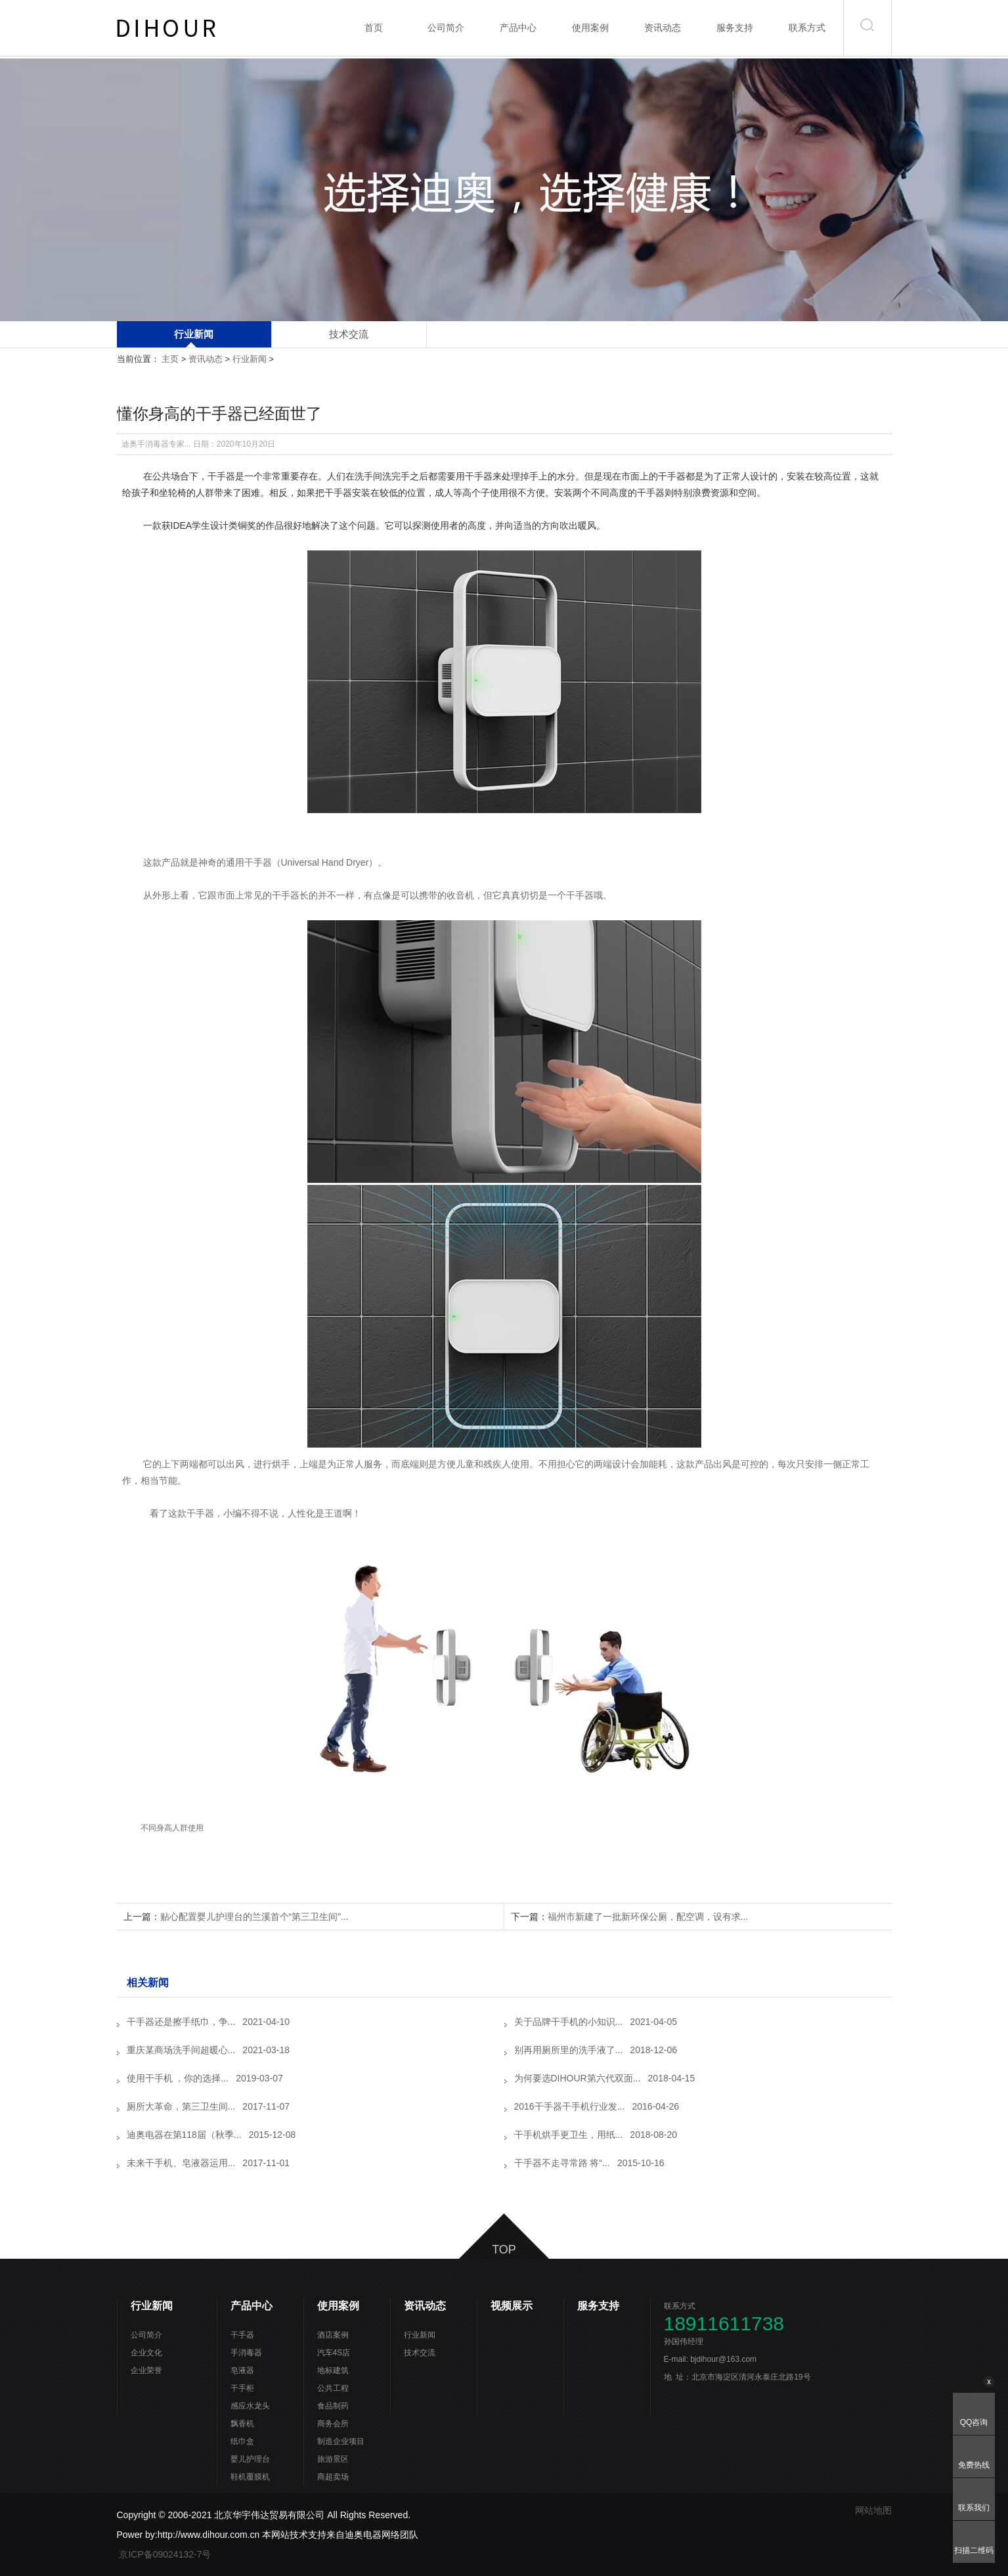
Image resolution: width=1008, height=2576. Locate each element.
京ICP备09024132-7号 (166, 2554)
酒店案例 (333, 2335)
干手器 (242, 2335)
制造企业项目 (340, 2441)
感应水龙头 (250, 2405)
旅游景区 (333, 2459)
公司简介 (445, 27)
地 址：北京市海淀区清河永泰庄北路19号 (737, 2377)
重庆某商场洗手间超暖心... (181, 2050)
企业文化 (146, 2352)
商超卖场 (333, 2476)
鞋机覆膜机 (250, 2476)
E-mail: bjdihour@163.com (717, 2359)
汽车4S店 (334, 2352)
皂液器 (242, 2370)
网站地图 (873, 2510)
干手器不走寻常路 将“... (562, 2163)
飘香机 (242, 2423)
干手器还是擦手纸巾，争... (181, 2021)
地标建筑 (333, 2370)
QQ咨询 (974, 2422)
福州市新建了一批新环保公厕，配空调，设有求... (648, 1916)
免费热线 (974, 2465)
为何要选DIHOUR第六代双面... (577, 2078)
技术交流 (348, 334)
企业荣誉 (146, 2370)
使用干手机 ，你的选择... (178, 2078)
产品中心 (518, 27)
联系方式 (807, 27)
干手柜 (242, 2388)
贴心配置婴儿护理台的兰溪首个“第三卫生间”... (254, 1916)
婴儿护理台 (250, 2459)
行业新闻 (193, 334)
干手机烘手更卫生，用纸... (568, 2134)
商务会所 (333, 2423)
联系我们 (974, 2507)
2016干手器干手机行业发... (569, 2106)
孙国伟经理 (689, 2341)
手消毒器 (246, 2352)
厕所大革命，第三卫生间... (181, 2106)
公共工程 (333, 2388)
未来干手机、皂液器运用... (181, 2163)
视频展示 (512, 2305)
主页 (170, 359)
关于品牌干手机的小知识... (568, 2021)
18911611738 (724, 2324)
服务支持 (734, 27)
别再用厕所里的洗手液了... (568, 2050)
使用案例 (590, 27)
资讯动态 (662, 27)
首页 (373, 27)
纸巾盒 (242, 2441)
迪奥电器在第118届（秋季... (184, 2134)
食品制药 (333, 2405)
